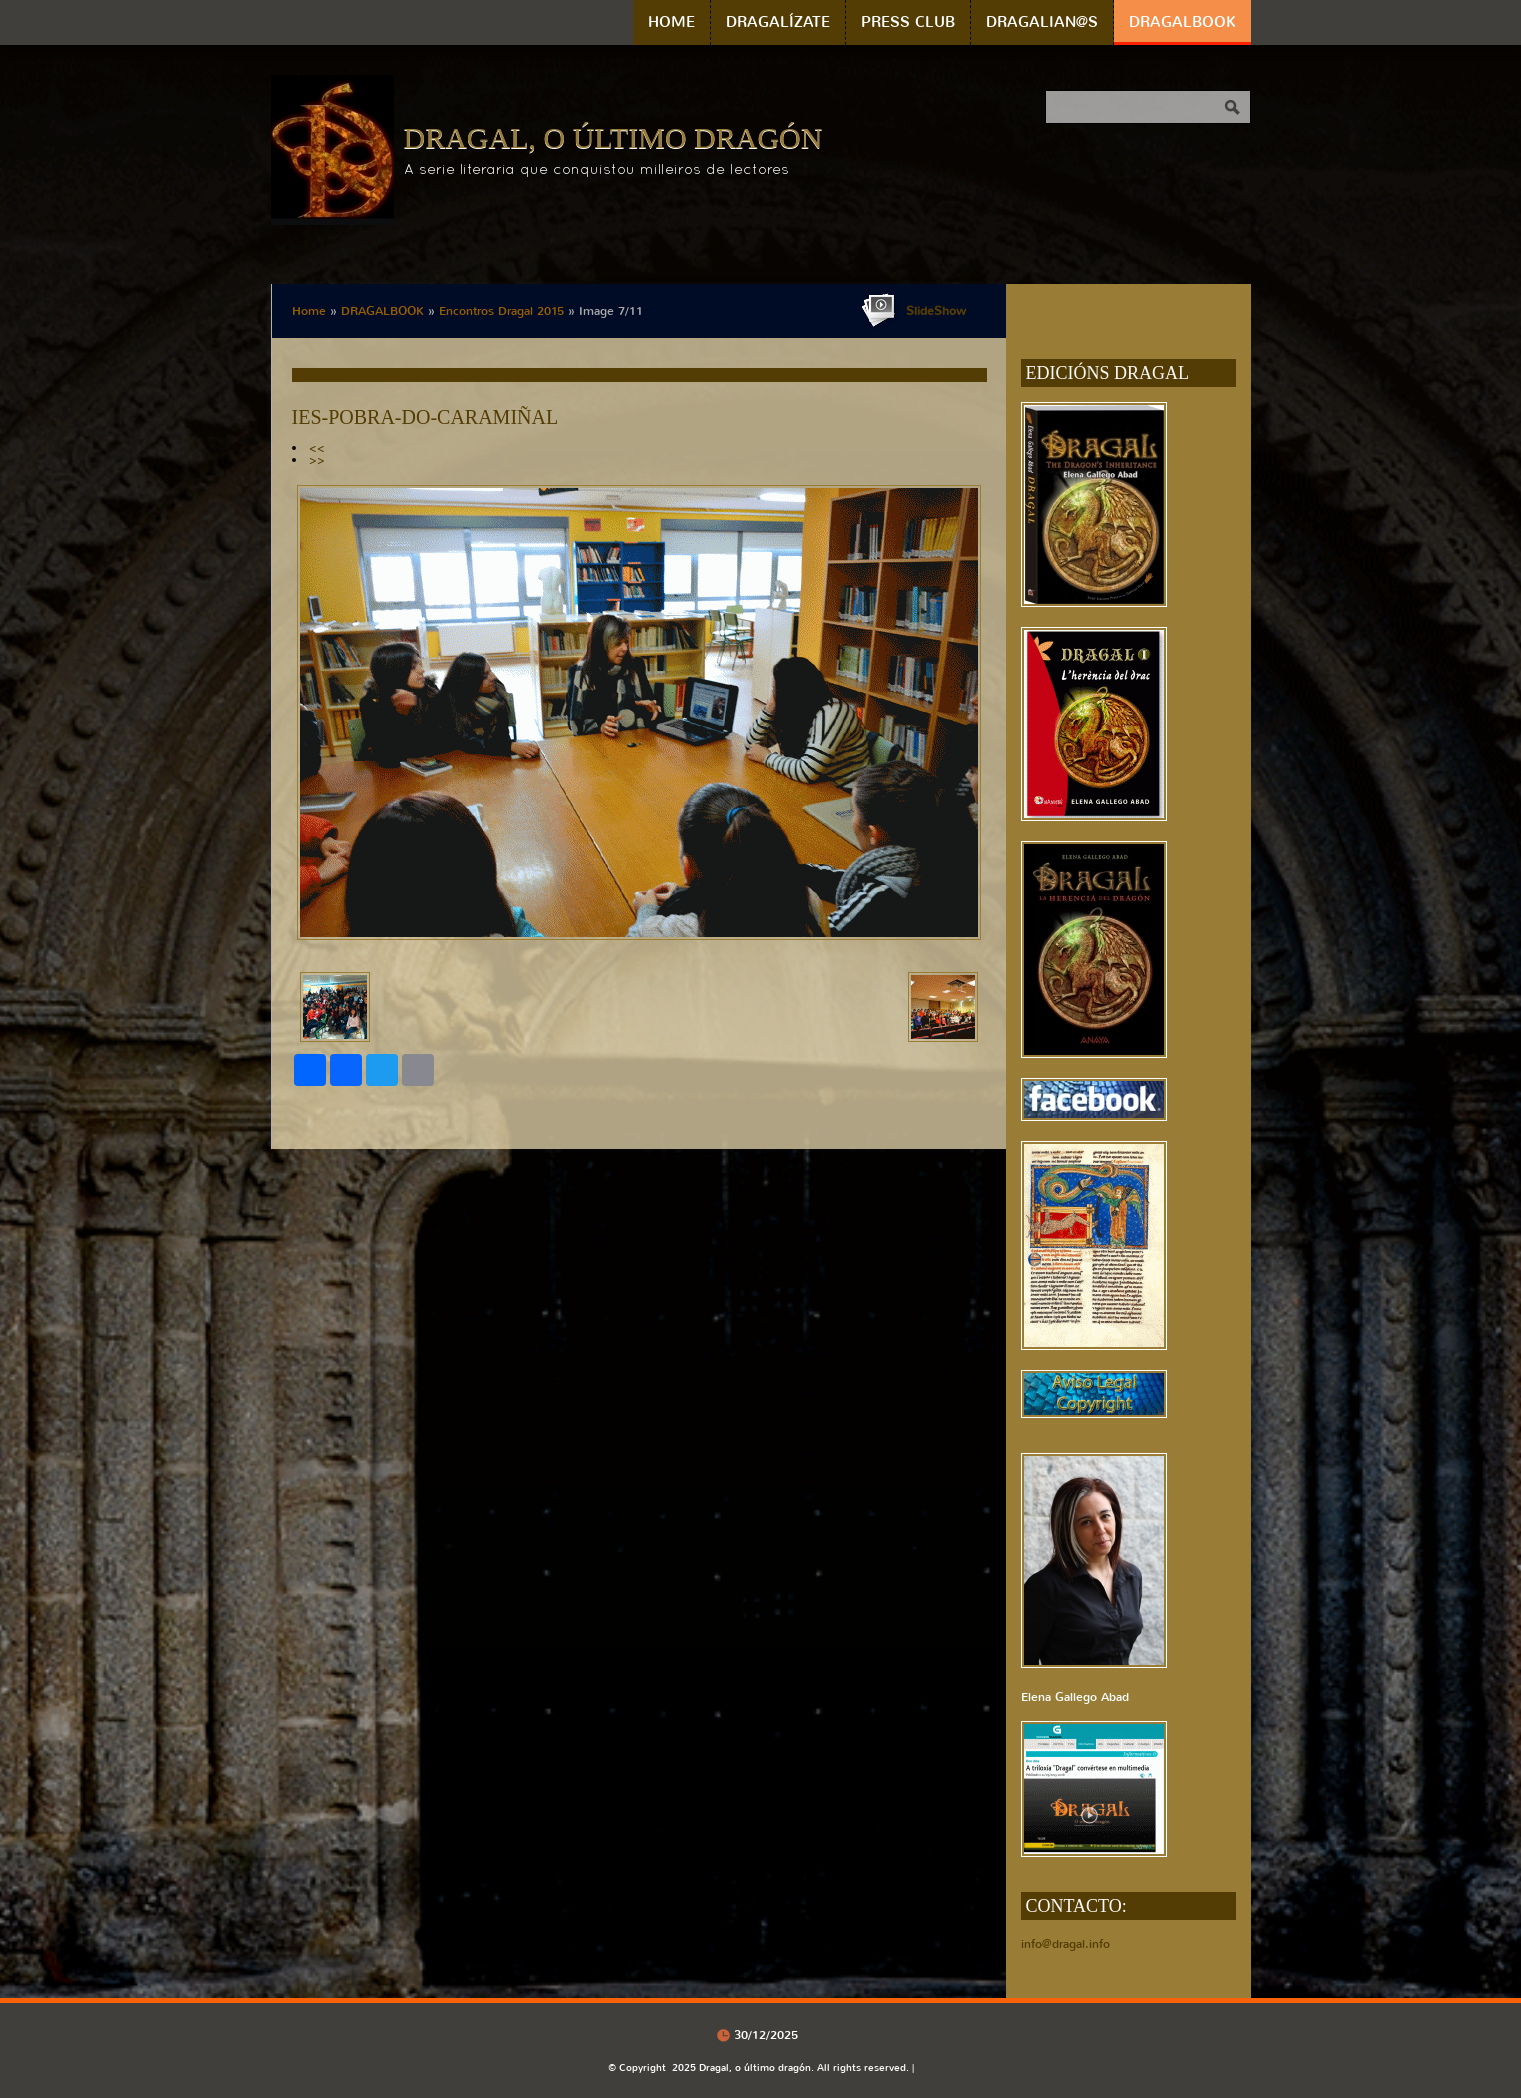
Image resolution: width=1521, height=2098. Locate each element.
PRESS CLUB (908, 22)
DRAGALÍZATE (778, 22)
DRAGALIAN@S (1042, 22)
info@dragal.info (1065, 1944)
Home (671, 22)
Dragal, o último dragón (613, 137)
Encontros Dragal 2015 (501, 311)
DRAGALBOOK (1182, 22)
